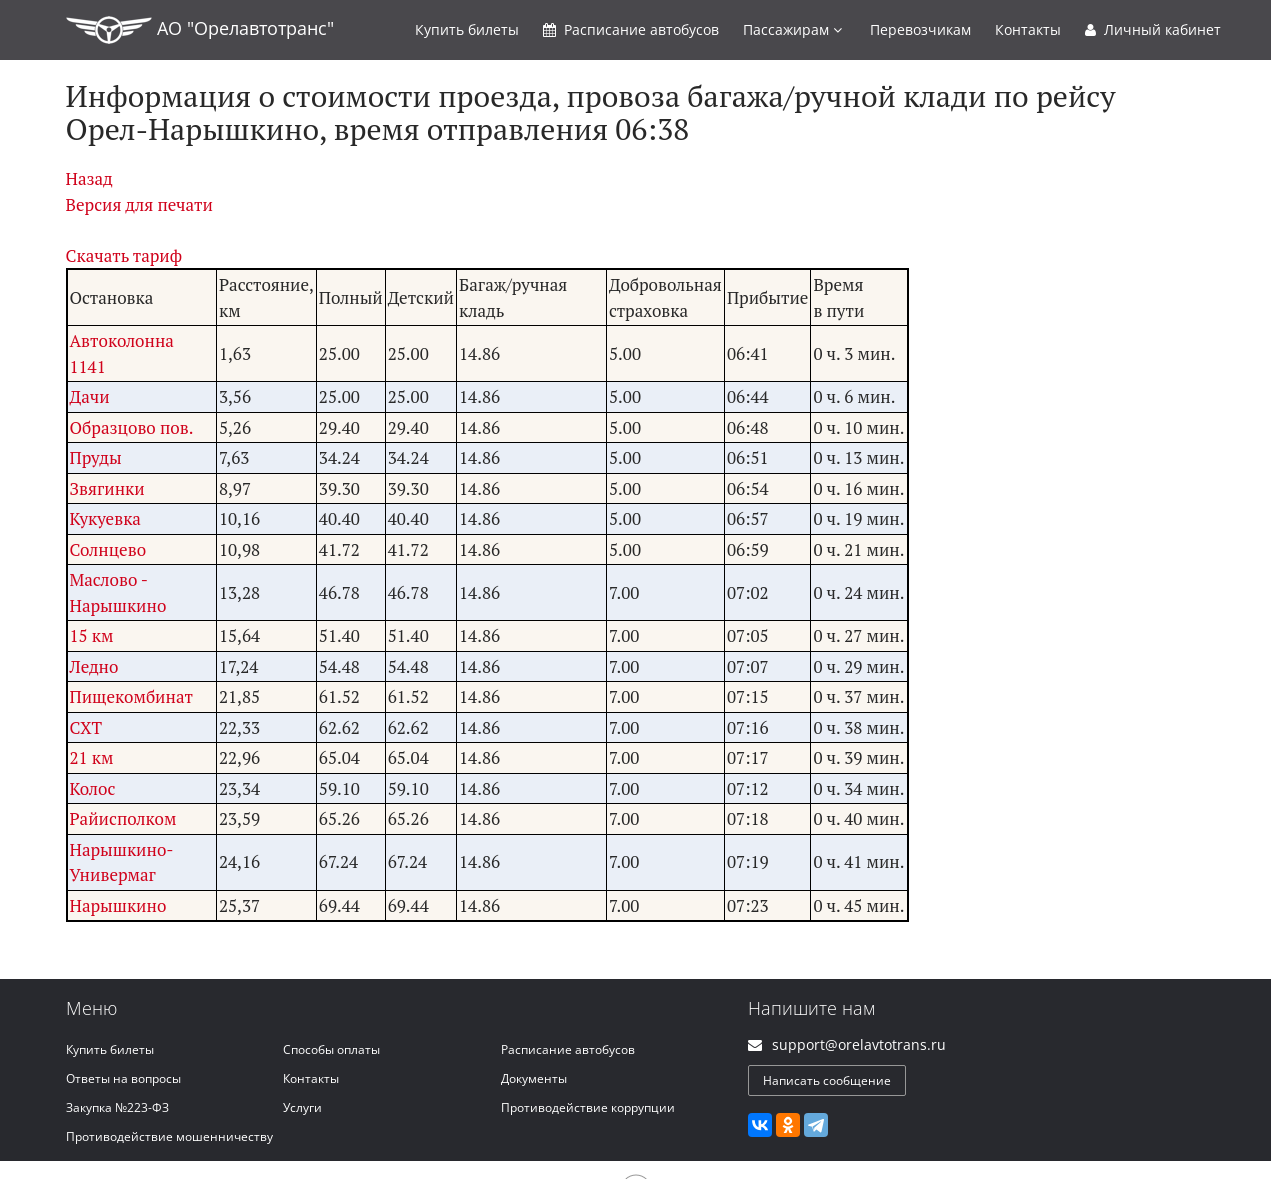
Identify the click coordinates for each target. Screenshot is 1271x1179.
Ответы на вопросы (123, 1078)
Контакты (1028, 29)
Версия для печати (139, 204)
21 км (92, 757)
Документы (534, 1078)
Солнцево (108, 549)
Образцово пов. (132, 427)
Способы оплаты (331, 1049)
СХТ (86, 727)
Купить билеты (110, 1049)
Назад (89, 178)
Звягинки (107, 488)
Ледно (94, 666)
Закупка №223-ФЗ (117, 1107)
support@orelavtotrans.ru (859, 1044)
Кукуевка (105, 518)
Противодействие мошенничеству (169, 1136)
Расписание (631, 29)
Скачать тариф (124, 255)
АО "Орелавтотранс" (200, 30)
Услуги (302, 1107)
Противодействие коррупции (588, 1107)
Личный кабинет (1153, 29)
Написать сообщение (827, 1080)
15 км (92, 635)
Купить (467, 29)
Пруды (96, 457)
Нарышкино (118, 905)
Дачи (90, 396)
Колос (93, 788)
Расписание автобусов (568, 1049)
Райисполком (123, 818)
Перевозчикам (920, 29)
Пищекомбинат (131, 696)
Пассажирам (792, 29)
